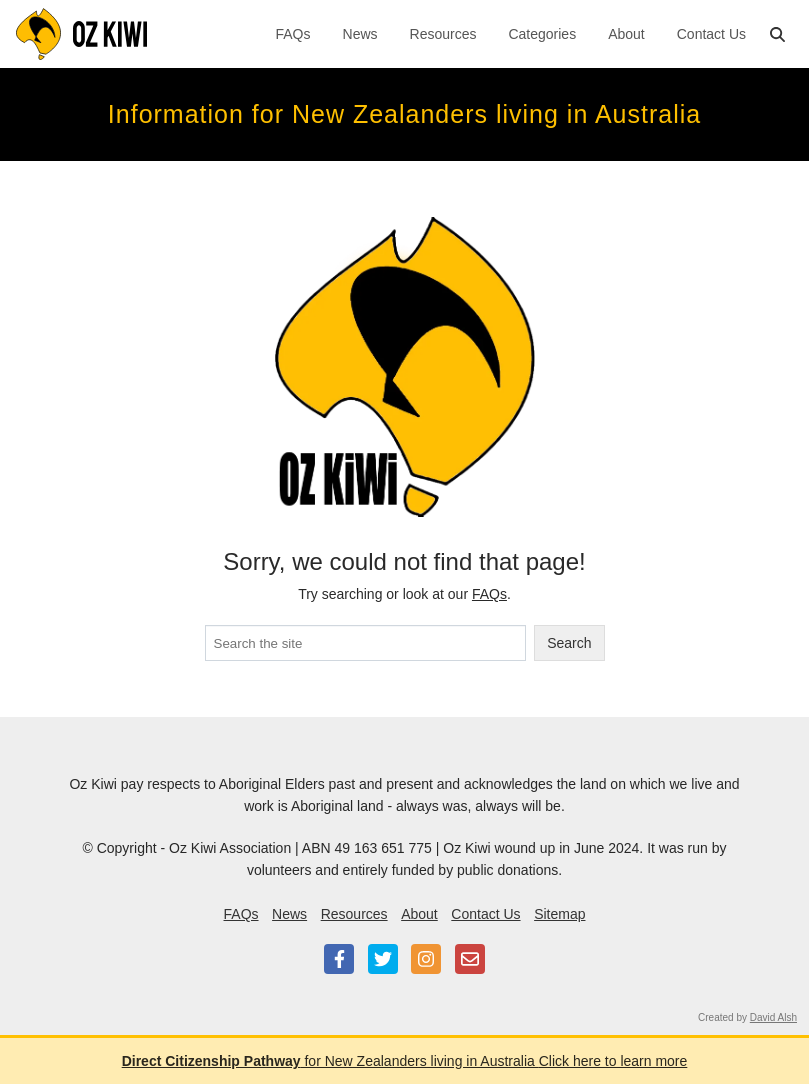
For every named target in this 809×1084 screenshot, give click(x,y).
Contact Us (711, 34)
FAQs (293, 34)
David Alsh (773, 1017)
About (626, 34)
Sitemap (559, 914)
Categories (542, 34)
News (360, 34)
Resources (443, 34)
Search (569, 643)
